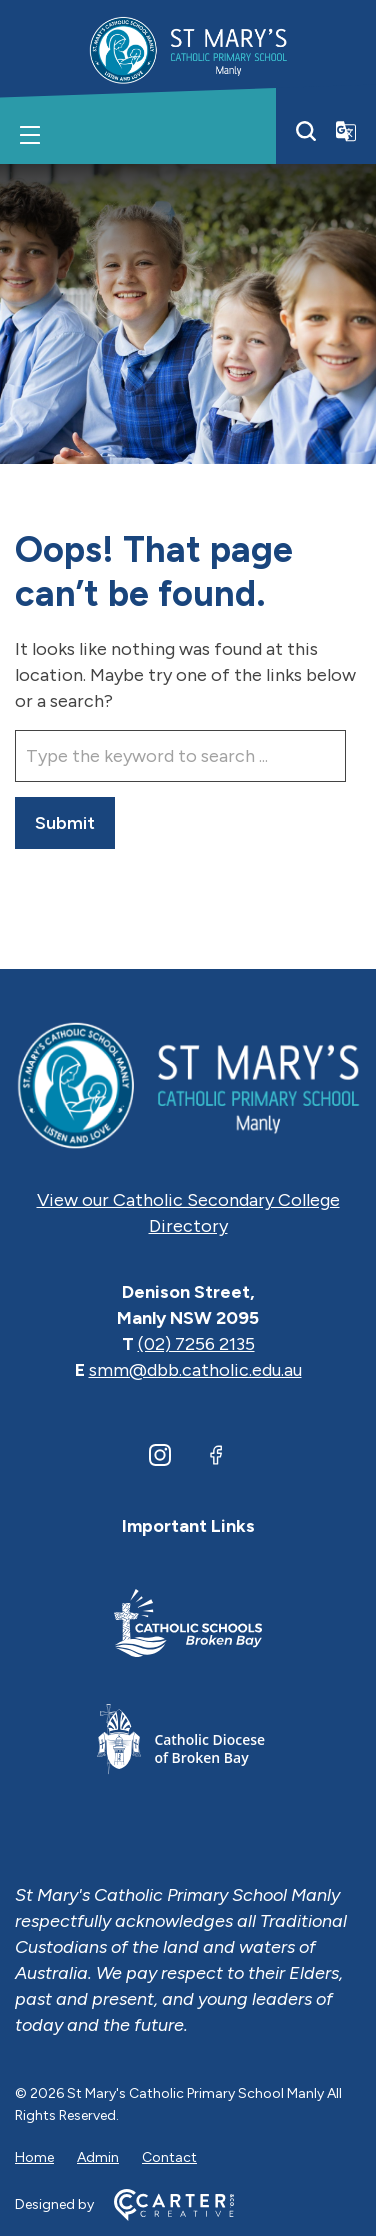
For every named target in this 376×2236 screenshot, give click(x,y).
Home (34, 2157)
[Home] (188, 1084)
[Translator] (346, 131)
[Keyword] (180, 756)
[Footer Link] (188, 1626)
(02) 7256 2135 (196, 1344)
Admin (98, 2157)
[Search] (306, 131)
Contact (169, 2157)
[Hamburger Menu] (30, 135)
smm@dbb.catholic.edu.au (195, 1370)
